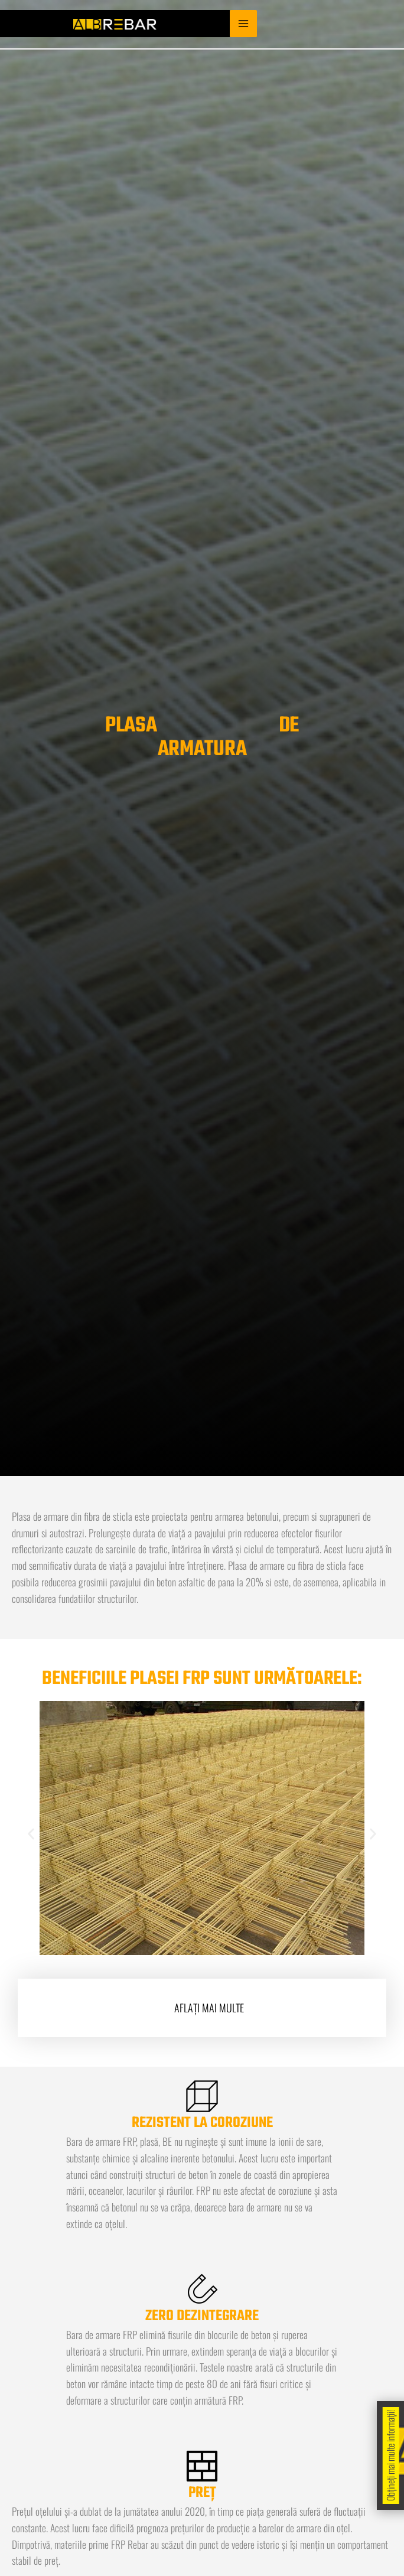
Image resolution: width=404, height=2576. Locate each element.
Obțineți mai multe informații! (390, 2455)
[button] (31, 1834)
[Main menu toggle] (243, 23)
